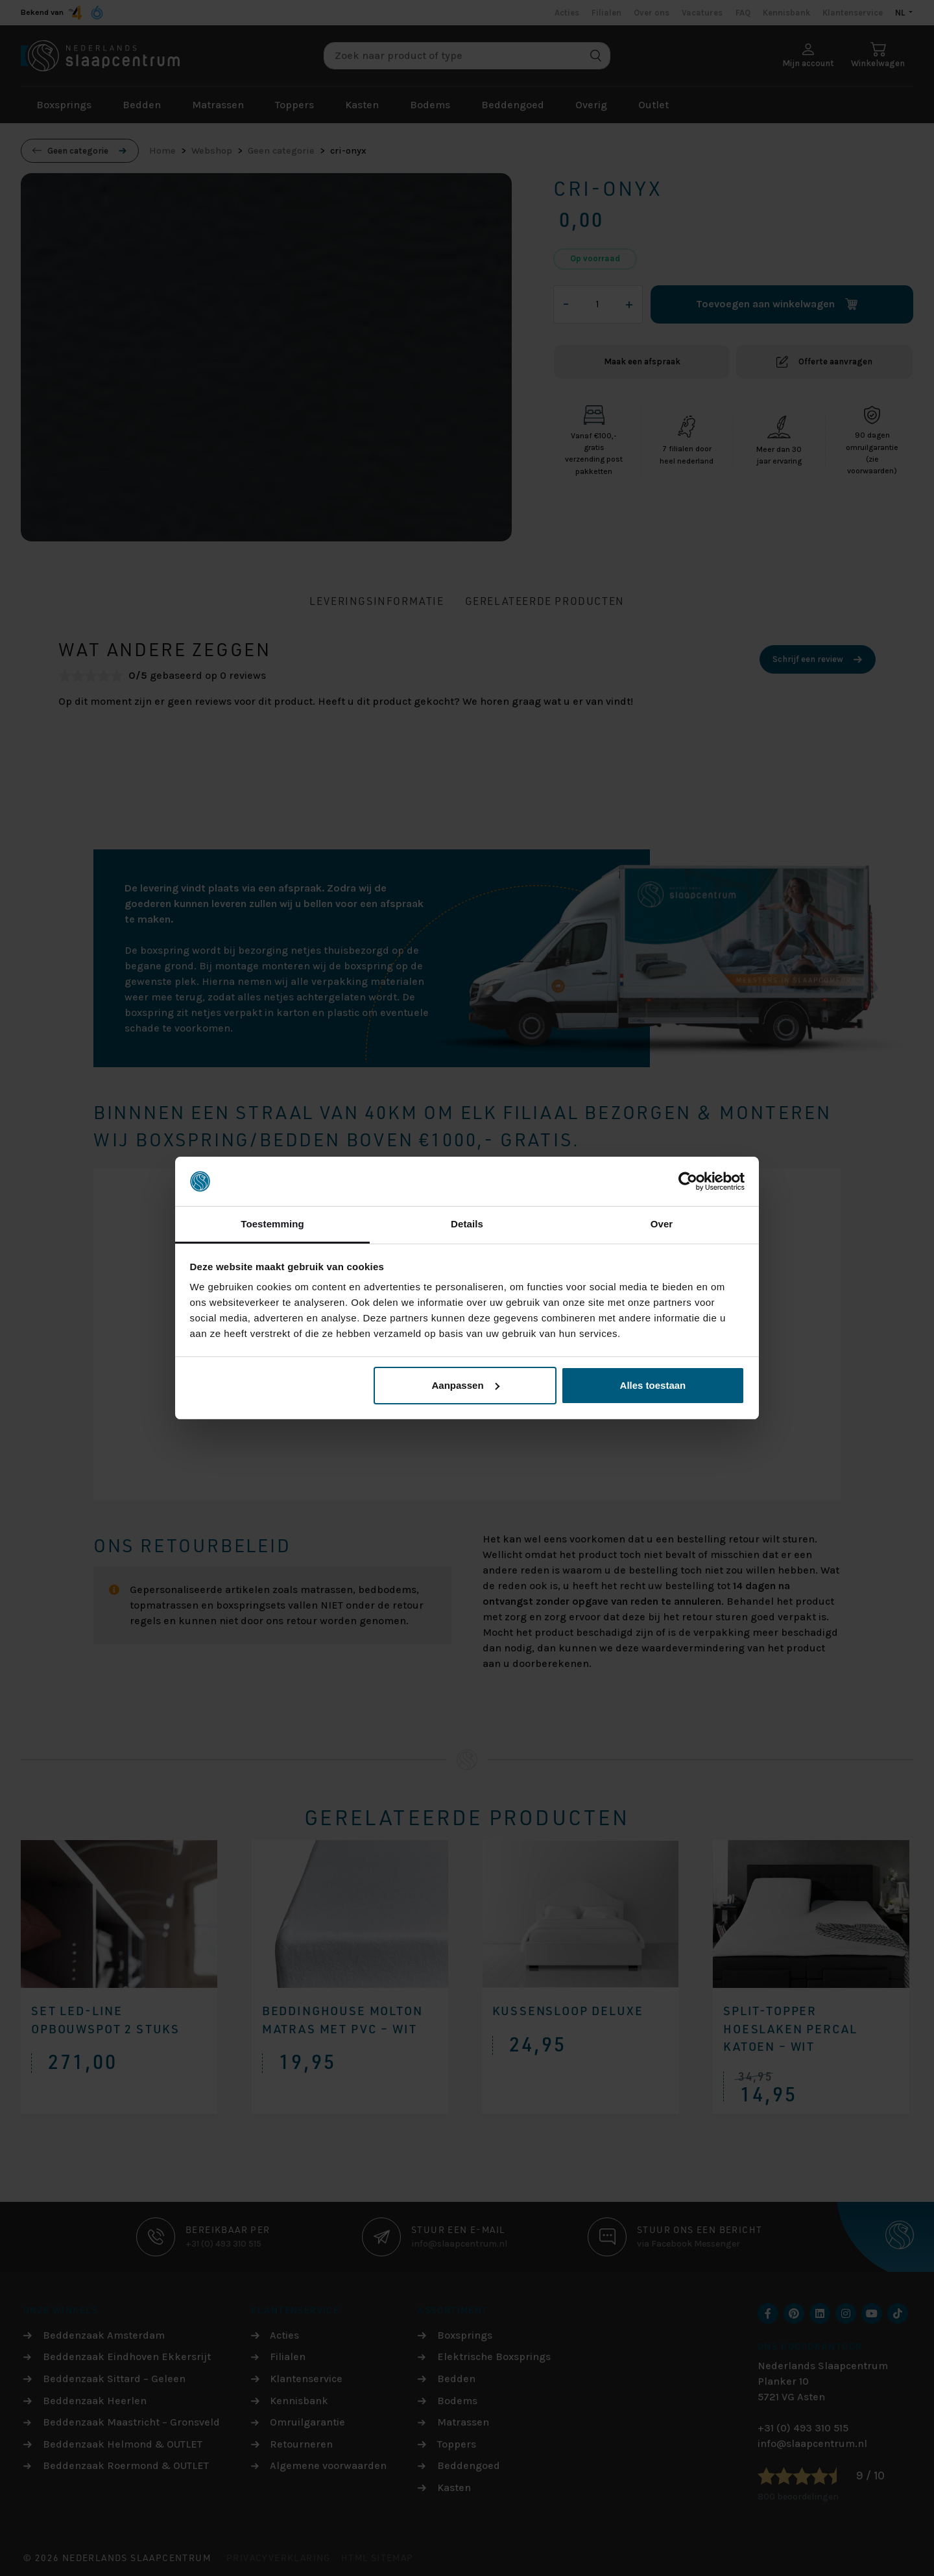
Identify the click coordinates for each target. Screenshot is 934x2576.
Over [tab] (662, 1223)
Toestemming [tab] (272, 1223)
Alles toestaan (653, 1385)
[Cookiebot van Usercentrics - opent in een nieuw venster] (688, 1181)
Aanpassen (465, 1385)
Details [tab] (467, 1223)
